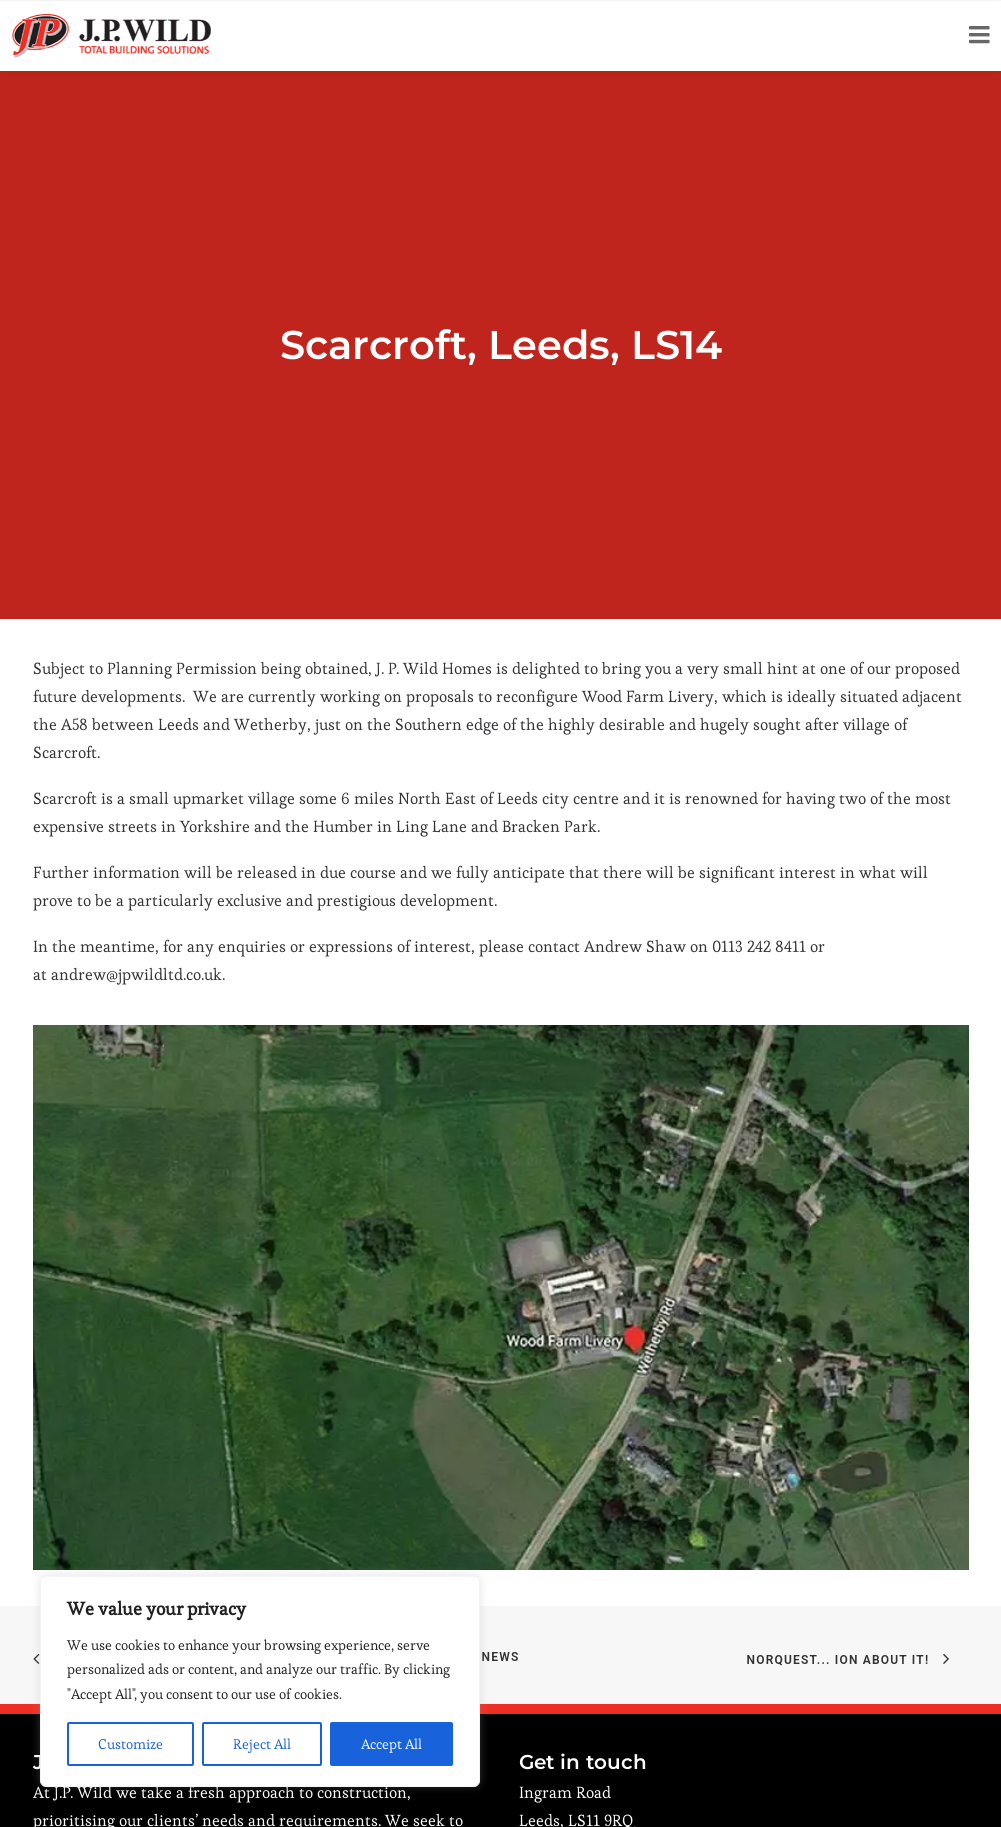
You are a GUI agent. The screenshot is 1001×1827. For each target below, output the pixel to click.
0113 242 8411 (596, 1780)
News (501, 1525)
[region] (260, 1682)
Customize (130, 1744)
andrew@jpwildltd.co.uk (136, 842)
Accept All (391, 1744)
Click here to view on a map (618, 1734)
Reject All (262, 1744)
